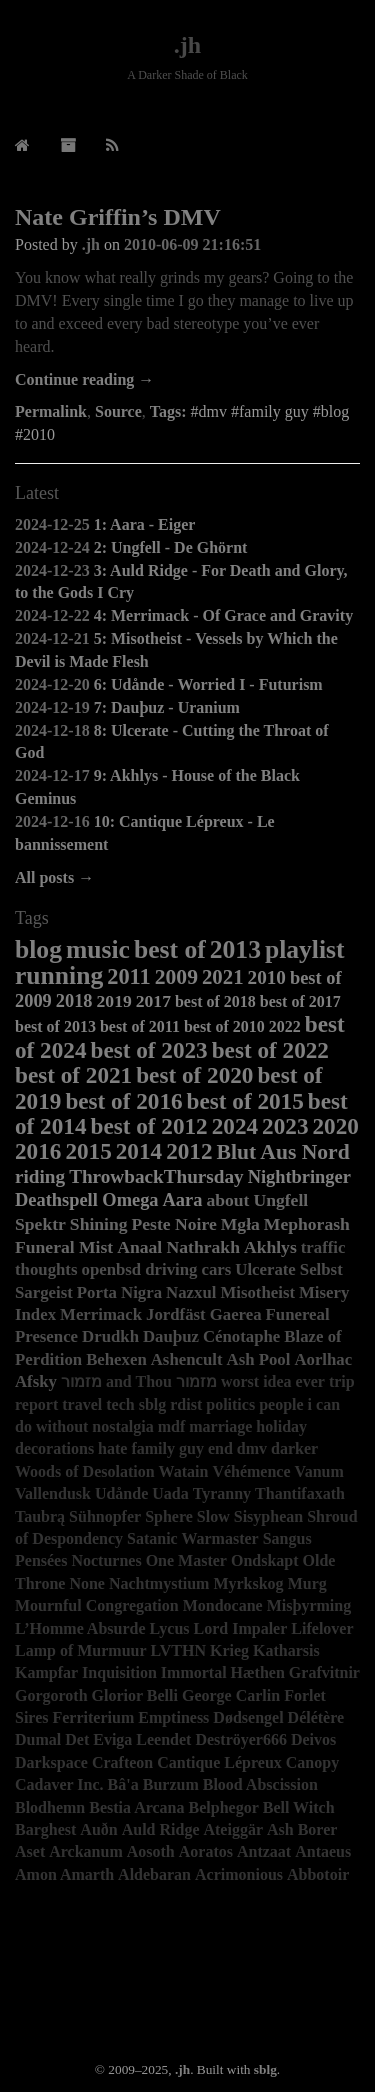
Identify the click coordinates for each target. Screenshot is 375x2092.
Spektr (40, 1224)
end (220, 1448)
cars (216, 1269)
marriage (220, 1426)
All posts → (54, 877)
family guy (167, 1448)
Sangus (287, 1538)
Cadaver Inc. (59, 1784)
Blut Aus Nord (283, 1152)
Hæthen (258, 1672)
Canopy (312, 1762)
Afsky (36, 1381)
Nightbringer (299, 1177)
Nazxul (191, 1292)
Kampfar (46, 1672)
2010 (267, 977)
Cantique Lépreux (219, 1762)
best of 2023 (149, 1050)
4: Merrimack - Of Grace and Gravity (223, 615)
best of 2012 (149, 1126)
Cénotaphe (241, 1336)
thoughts (46, 1269)
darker (294, 1448)
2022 (285, 1026)
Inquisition (119, 1672)
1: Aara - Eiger (145, 524)
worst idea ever (273, 1381)
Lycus (170, 1628)
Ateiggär (233, 1829)
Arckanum (86, 1851)
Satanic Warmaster (193, 1538)
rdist (186, 1404)
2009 (176, 977)
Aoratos (206, 1851)
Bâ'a (123, 1784)
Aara (183, 1200)
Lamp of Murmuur (81, 1650)
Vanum (319, 1471)
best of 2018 (215, 1001)
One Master (186, 1560)
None (87, 1583)
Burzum (171, 1784)
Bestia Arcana (136, 1807)
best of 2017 (300, 1001)
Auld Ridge (161, 1829)
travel (82, 1404)
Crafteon (122, 1762)
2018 (74, 1001)
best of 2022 (270, 1050)
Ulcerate (265, 1269)
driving (171, 1269)
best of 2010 (224, 1026)
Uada (170, 1493)
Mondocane (223, 1605)
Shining (99, 1224)
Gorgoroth (51, 1695)
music (98, 949)
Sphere (169, 1516)
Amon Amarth (64, 1874)
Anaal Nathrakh (178, 1247)
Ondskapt (265, 1560)
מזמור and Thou (116, 1381)
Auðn (98, 1829)
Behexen (116, 1359)
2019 (114, 1001)
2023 (285, 1126)
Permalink (51, 411)
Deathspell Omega (87, 1200)
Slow (213, 1516)
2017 (153, 1001)
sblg (153, 1404)
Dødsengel (248, 1717)
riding (40, 1176)
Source (118, 411)
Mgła (240, 1224)
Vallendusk (53, 1493)
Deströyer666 (241, 1739)
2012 (189, 1151)
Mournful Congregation (97, 1605)
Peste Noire (174, 1224)
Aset (30, 1851)
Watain (184, 1471)
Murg (307, 1583)
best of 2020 (194, 1075)
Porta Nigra (119, 1292)
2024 (235, 1126)
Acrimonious (239, 1874)
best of (170, 949)
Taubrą (40, 1516)
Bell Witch (299, 1807)
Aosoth (151, 1851)
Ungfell (280, 1200)
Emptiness (173, 1717)
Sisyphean (268, 1516)
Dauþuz (171, 1336)
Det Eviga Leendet (128, 1739)
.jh (187, 45)
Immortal (194, 1672)
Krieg (229, 1650)
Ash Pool (259, 1359)
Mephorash (307, 1224)
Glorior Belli (135, 1695)
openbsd (112, 1269)
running (59, 975)
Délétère (316, 1717)
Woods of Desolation (85, 1471)
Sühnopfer (105, 1516)
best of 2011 (140, 1026)
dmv (252, 1448)
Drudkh (110, 1336)
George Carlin (231, 1695)
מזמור (196, 1381)
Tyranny (222, 1493)
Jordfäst (176, 1314)
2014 (139, 1151)
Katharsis (286, 1650)
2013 (235, 949)
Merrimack (101, 1314)
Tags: (168, 411)
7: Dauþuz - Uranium (167, 707)
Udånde (121, 1493)
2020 (335, 1126)
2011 (129, 976)
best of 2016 (123, 1101)
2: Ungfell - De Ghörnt (171, 547)
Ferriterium (93, 1717)
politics (230, 1404)
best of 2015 (245, 1101)
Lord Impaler (241, 1628)
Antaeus (323, 1851)
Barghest (45, 1829)
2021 (223, 976)
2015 (88, 1151)
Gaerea (236, 1314)
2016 (38, 1151)
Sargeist (44, 1292)
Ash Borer (302, 1829)
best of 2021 (73, 1075)
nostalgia (122, 1426)
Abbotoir (318, 1874)
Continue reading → (84, 379)
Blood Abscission (260, 1784)
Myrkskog (248, 1583)
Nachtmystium (159, 1583)
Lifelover (322, 1628)
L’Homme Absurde (80, 1628)
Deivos (313, 1739)
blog (38, 949)
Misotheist (257, 1292)
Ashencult (187, 1359)
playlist (305, 949)
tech (120, 1404)
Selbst (321, 1269)
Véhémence (251, 1471)
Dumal (38, 1739)
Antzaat (264, 1851)
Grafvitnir (324, 1672)
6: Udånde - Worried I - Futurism (208, 684)
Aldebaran (154, 1874)
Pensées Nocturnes (78, 1560)
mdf (172, 1426)
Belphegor (224, 1807)
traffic (323, 1247)
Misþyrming (309, 1605)
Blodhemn (50, 1807)
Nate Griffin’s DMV (118, 217)
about (227, 1200)
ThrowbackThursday (156, 1176)
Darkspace (51, 1762)
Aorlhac (323, 1359)
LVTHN (178, 1650)
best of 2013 (55, 1026)
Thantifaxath (300, 1493)
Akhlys (270, 1247)
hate (112, 1448)
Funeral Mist (64, 1247)
